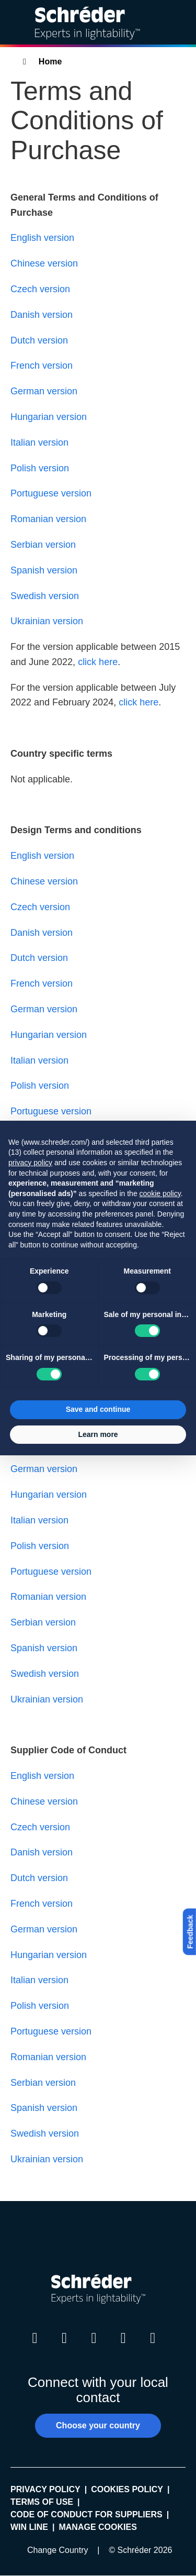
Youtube (123, 2348)
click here (98, 662)
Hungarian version (48, 417)
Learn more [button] (98, 1434)
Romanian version (48, 519)
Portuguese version (50, 493)
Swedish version (44, 596)
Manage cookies (97, 2527)
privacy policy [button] (30, 1162)
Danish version (41, 314)
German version (43, 391)
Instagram (94, 2348)
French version (41, 365)
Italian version (39, 442)
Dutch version (39, 340)
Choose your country (98, 2425)
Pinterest (152, 2348)
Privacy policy (45, 2489)
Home (50, 61)
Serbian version (43, 544)
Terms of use (41, 2501)
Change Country (57, 2550)
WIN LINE (29, 2527)
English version (42, 238)
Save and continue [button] (98, 1409)
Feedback (190, 1932)
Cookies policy (127, 2489)
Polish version (39, 468)
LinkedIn (35, 2348)
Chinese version (44, 263)
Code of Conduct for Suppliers (86, 2514)
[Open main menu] (179, 22)
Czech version (40, 289)
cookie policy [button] (160, 1193)
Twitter (64, 2348)
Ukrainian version (46, 621)
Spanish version (43, 570)
